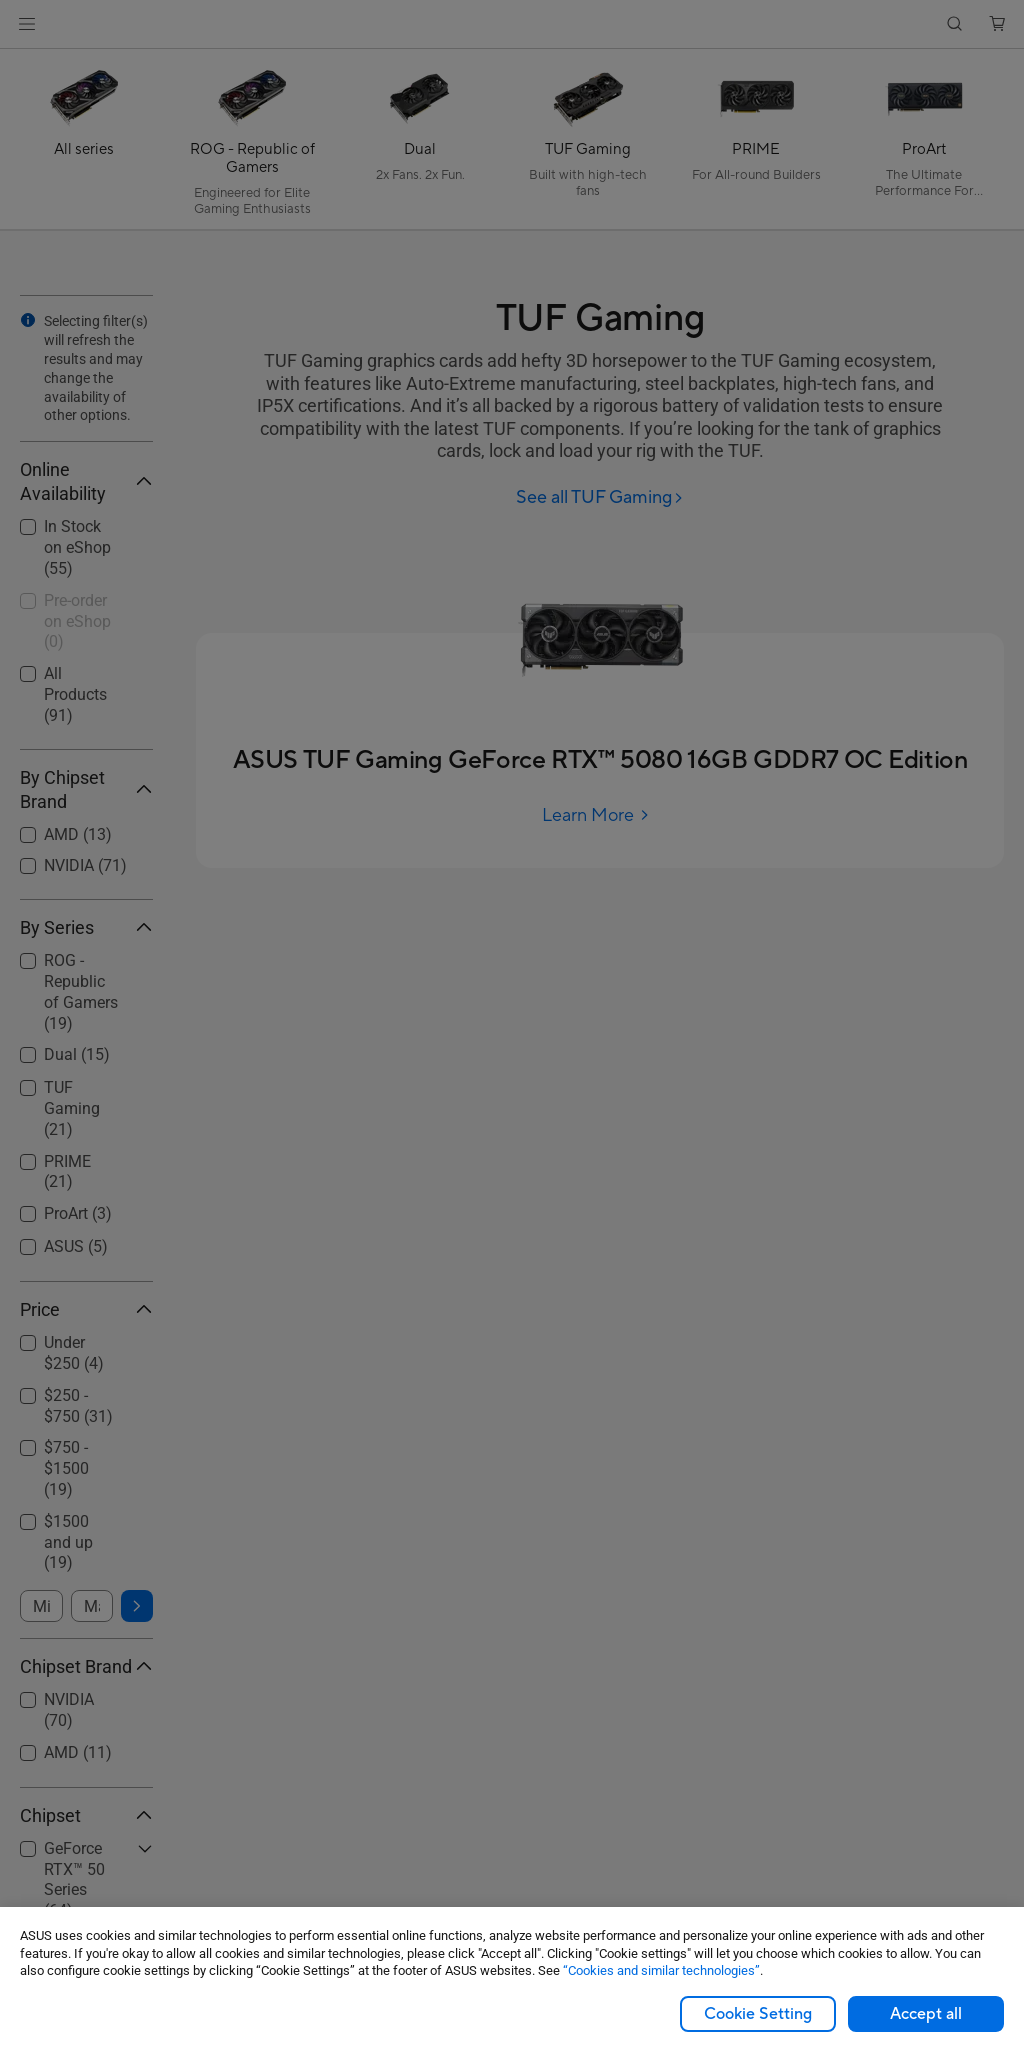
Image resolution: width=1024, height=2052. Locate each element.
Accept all (926, 2014)
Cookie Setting (758, 2014)
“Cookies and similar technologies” (661, 1970)
